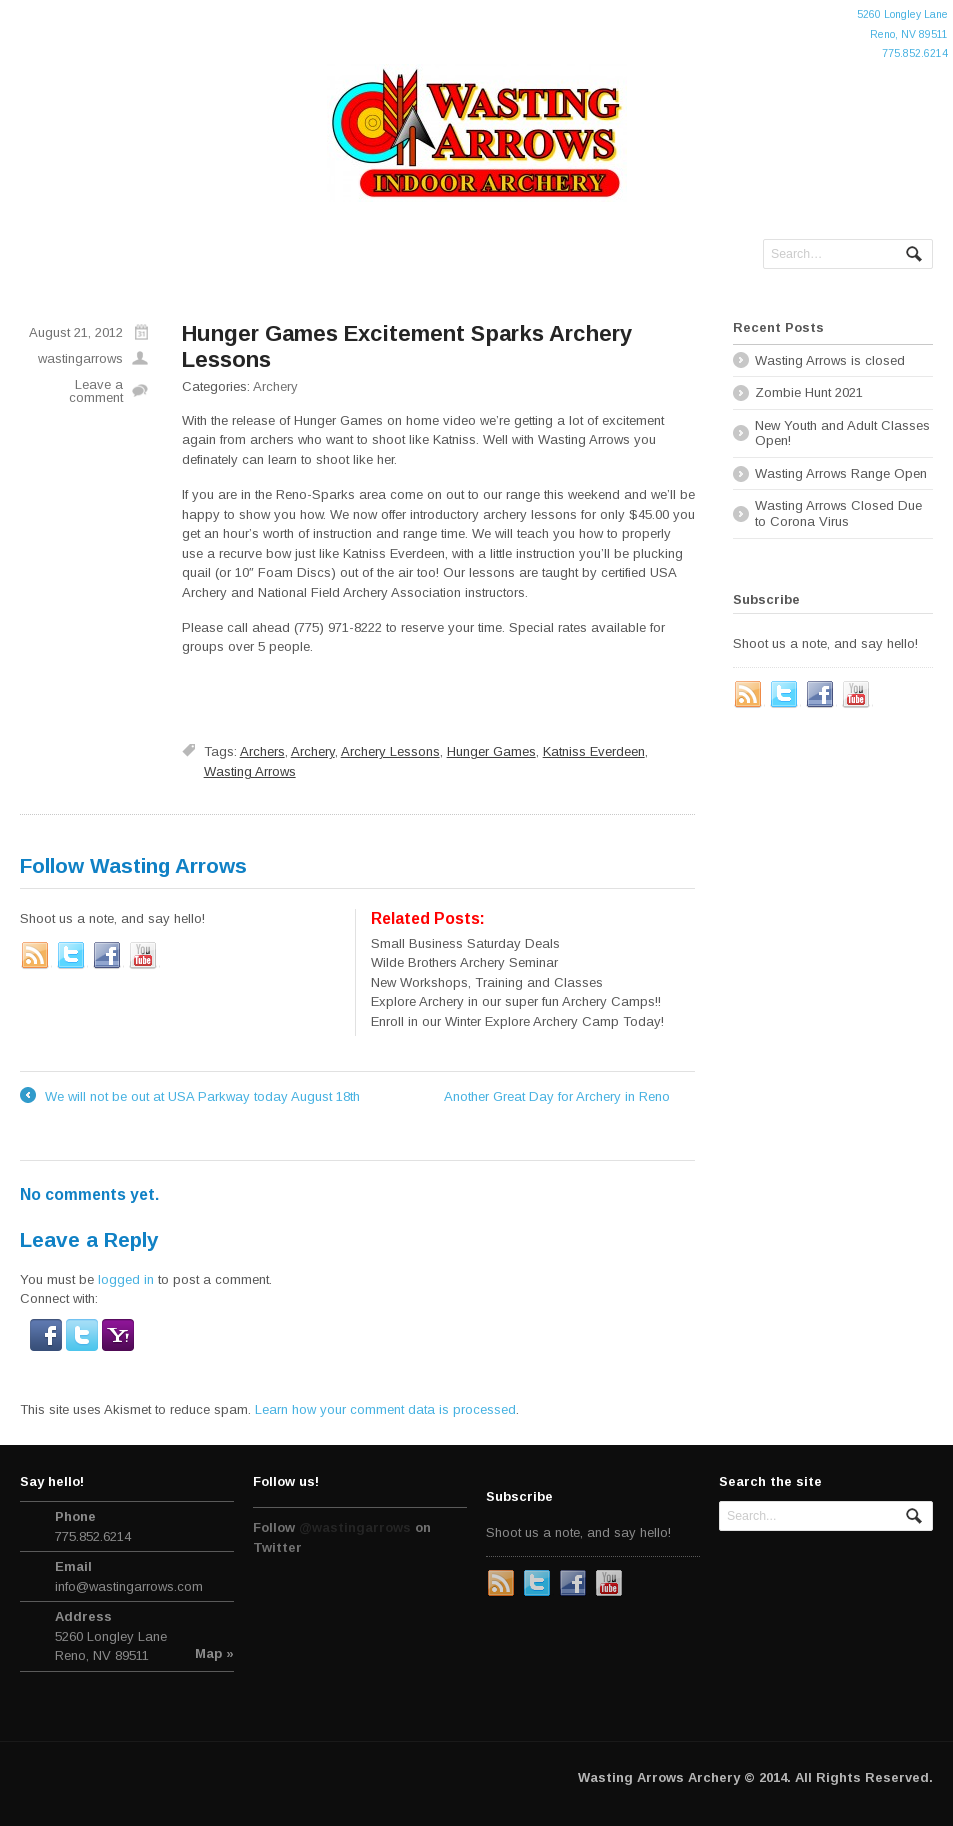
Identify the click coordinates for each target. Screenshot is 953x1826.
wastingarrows (80, 358)
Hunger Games (491, 751)
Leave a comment (96, 391)
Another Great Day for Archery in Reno (569, 1097)
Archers (262, 751)
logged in (126, 1279)
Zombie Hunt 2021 (809, 392)
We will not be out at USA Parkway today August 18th (190, 1097)
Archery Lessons (390, 751)
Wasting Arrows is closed (830, 360)
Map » (214, 1653)
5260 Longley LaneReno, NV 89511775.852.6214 (902, 34)
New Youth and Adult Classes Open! (842, 433)
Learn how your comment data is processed (385, 1409)
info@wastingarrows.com (129, 1586)
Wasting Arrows (250, 771)
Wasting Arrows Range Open (841, 473)
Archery (275, 386)
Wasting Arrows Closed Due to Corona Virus (838, 513)
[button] (48, 1340)
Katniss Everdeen (594, 751)
